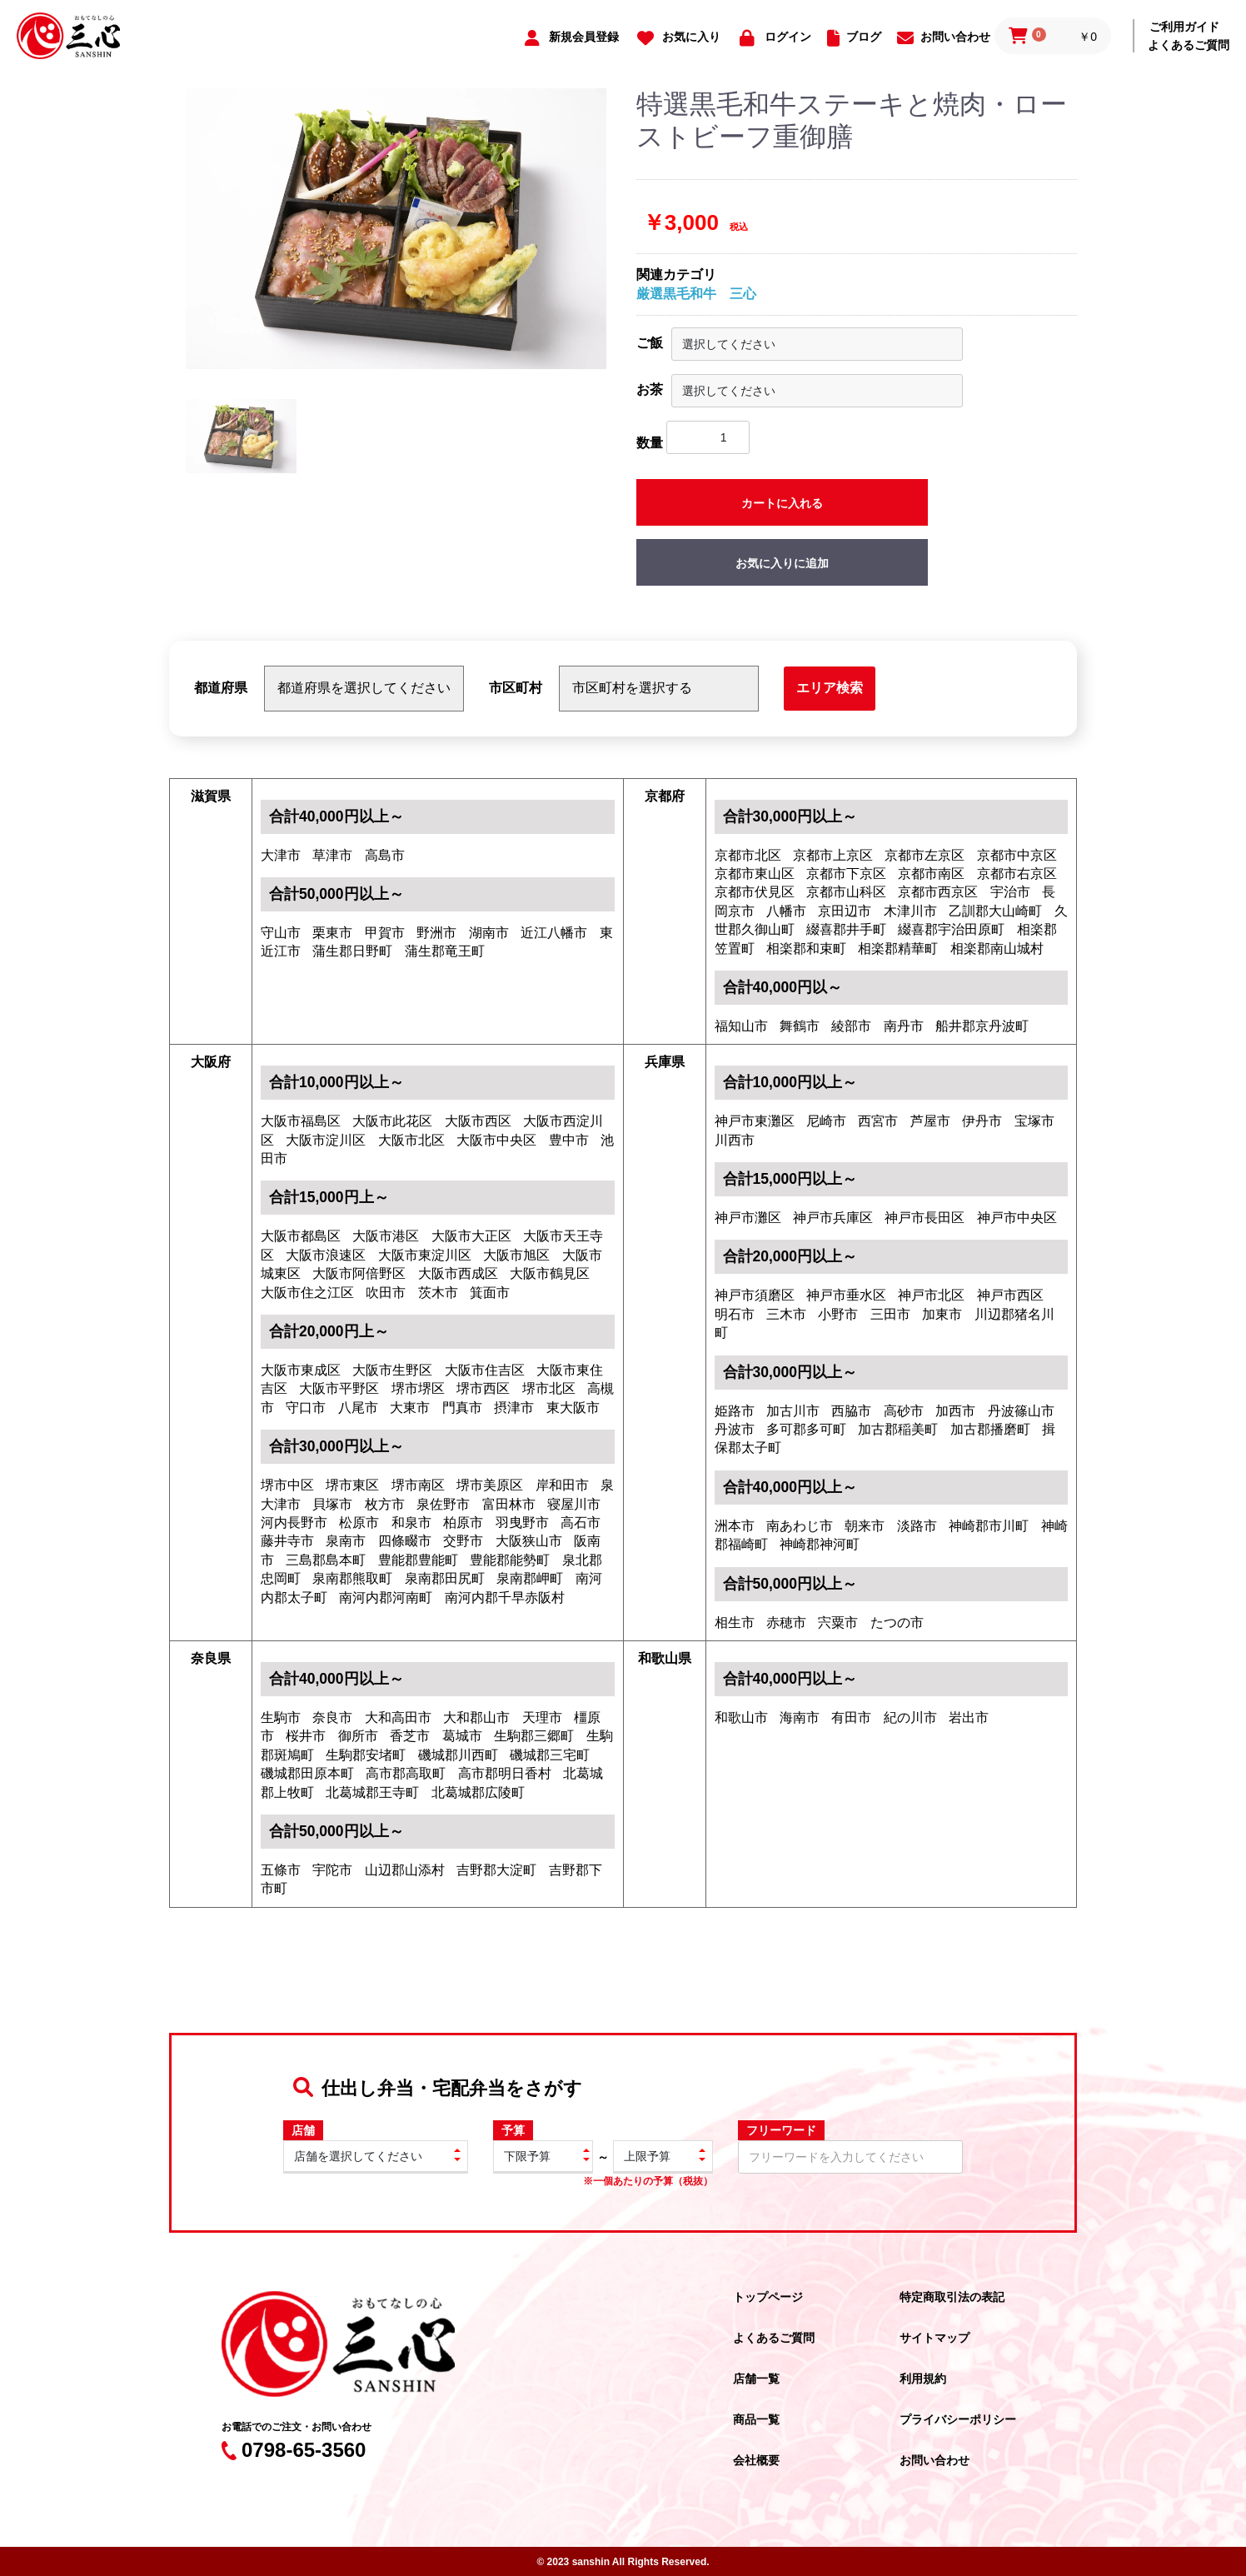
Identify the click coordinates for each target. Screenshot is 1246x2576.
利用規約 (923, 2378)
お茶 (649, 389)
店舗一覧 (756, 2378)
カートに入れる (782, 503)
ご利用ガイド (1184, 26)
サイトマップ (934, 2337)
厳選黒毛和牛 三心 (696, 294)
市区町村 (515, 688)
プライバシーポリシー (958, 2419)
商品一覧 (756, 2419)
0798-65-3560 (294, 2450)
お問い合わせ (934, 2460)
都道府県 (220, 688)
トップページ (768, 2297)
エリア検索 (829, 688)
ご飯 (649, 343)
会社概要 (756, 2460)
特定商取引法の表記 (952, 2297)
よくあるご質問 (1188, 45)
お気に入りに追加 (782, 563)
